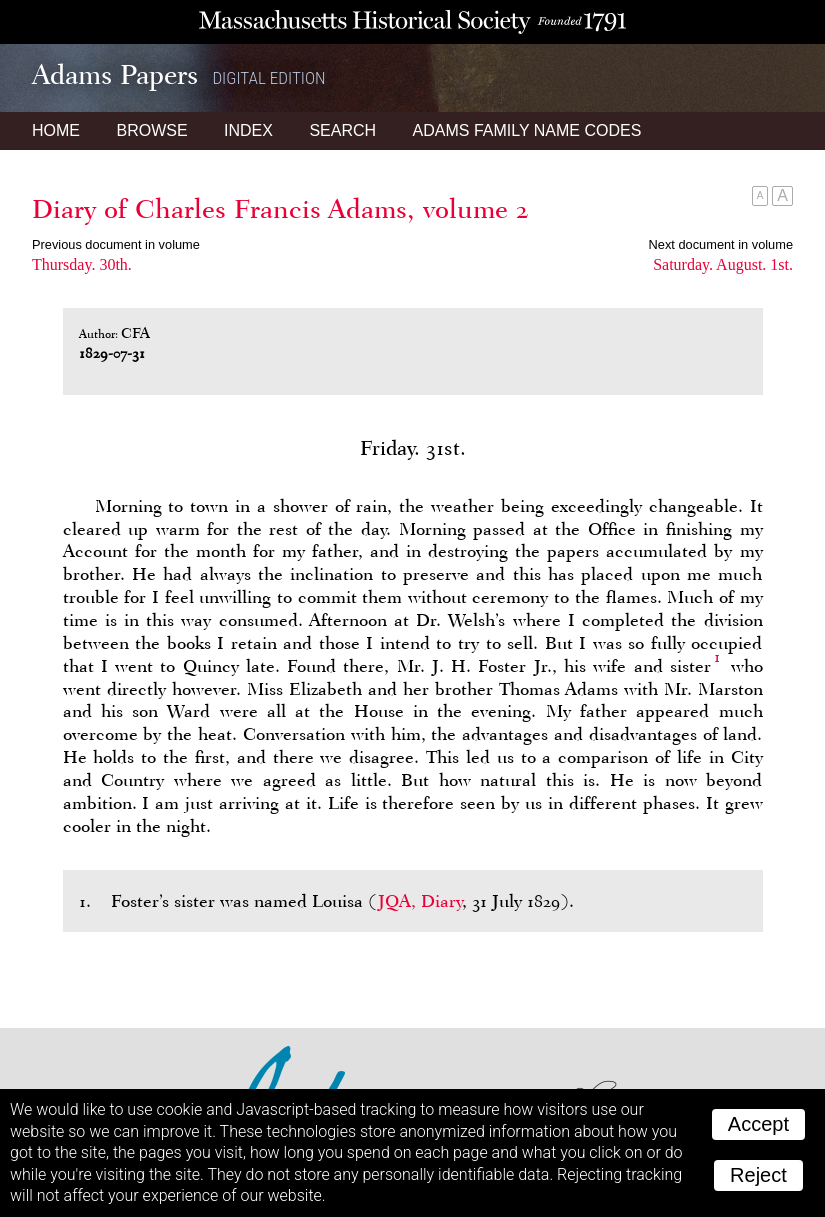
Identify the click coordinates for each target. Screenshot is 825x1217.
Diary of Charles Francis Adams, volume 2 (280, 209)
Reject (758, 1175)
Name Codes (527, 130)
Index (248, 130)
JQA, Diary (420, 901)
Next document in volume (721, 244)
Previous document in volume (116, 244)
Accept (758, 1124)
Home (56, 130)
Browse (151, 130)
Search (342, 130)
